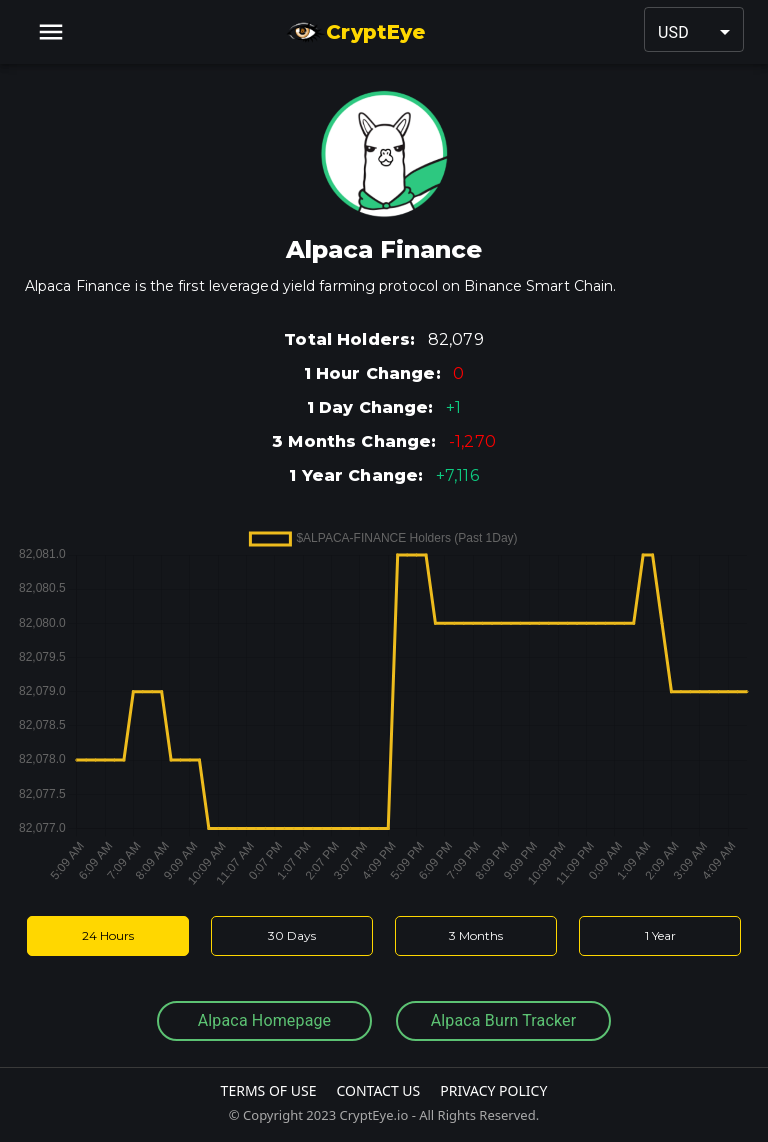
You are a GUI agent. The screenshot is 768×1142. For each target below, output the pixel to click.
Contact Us (378, 1090)
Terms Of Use (269, 1090)
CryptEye (355, 32)
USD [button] (673, 32)
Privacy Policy (493, 1090)
